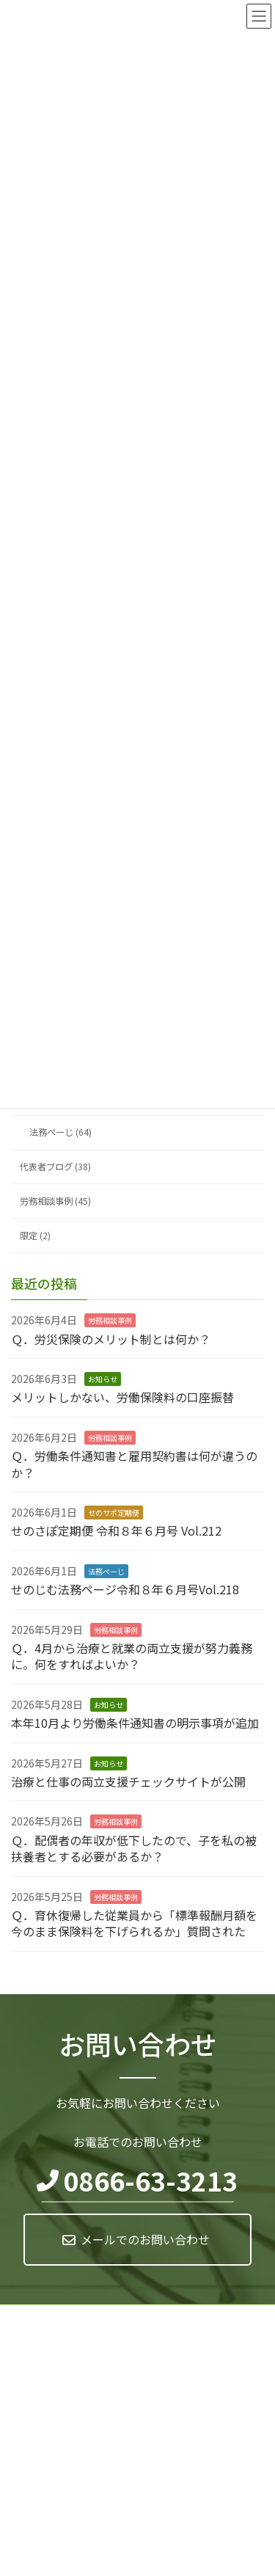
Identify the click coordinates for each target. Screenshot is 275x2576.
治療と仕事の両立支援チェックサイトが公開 (128, 1781)
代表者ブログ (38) (55, 1166)
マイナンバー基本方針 (55, 2344)
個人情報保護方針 (46, 2317)
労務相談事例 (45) (55, 1201)
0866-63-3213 (150, 2181)
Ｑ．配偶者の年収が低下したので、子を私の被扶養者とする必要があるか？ (134, 1848)
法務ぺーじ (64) (60, 1132)
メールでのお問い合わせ (145, 2239)
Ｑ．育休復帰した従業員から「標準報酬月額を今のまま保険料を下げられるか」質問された (134, 1923)
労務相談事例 (110, 1321)
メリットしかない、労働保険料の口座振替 (122, 1397)
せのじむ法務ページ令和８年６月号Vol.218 (125, 1590)
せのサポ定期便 (113, 1512)
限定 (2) (35, 1235)
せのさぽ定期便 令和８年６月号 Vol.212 (116, 1531)
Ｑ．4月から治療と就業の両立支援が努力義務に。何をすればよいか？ (131, 1656)
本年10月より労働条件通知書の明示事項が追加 (135, 1723)
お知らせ (102, 1378)
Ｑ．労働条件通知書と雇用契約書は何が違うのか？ (134, 1464)
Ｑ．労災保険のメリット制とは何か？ (110, 1339)
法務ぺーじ (106, 1571)
